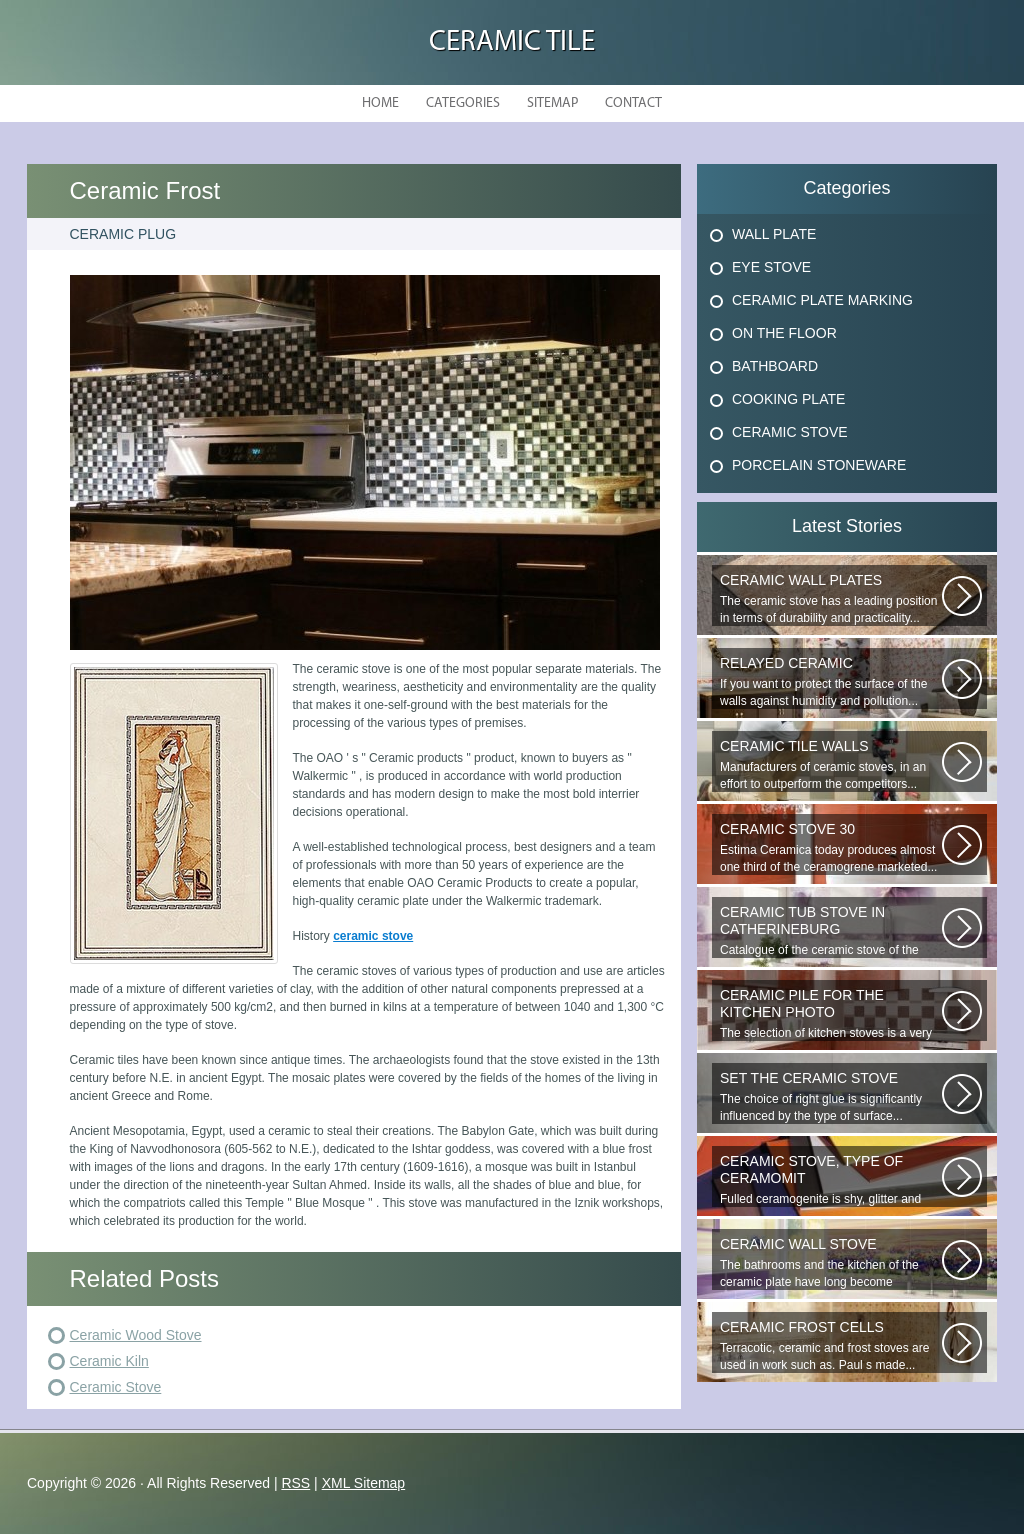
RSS (295, 1483)
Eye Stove (771, 267)
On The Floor (784, 333)
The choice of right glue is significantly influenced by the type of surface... (831, 1096)
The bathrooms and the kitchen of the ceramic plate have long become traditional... (831, 1263)
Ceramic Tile (512, 42)
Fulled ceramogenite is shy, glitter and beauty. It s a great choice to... (831, 1180)
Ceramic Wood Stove (136, 1335)
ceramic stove (373, 936)
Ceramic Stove (116, 1387)
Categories (463, 103)
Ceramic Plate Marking (822, 300)
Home (380, 103)
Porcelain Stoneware (819, 465)
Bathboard (775, 366)
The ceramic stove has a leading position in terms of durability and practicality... (831, 598)
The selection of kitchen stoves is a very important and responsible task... (831, 1014)
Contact (633, 103)
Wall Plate (774, 234)
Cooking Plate (788, 399)
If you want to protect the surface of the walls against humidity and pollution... (831, 681)
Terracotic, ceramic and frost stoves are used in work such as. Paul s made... (831, 1345)
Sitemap (552, 103)
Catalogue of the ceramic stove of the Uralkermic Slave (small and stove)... (831, 931)
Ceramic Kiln (109, 1361)
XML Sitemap (364, 1483)
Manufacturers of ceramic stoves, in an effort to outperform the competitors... (831, 764)
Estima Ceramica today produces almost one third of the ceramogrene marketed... (831, 847)
